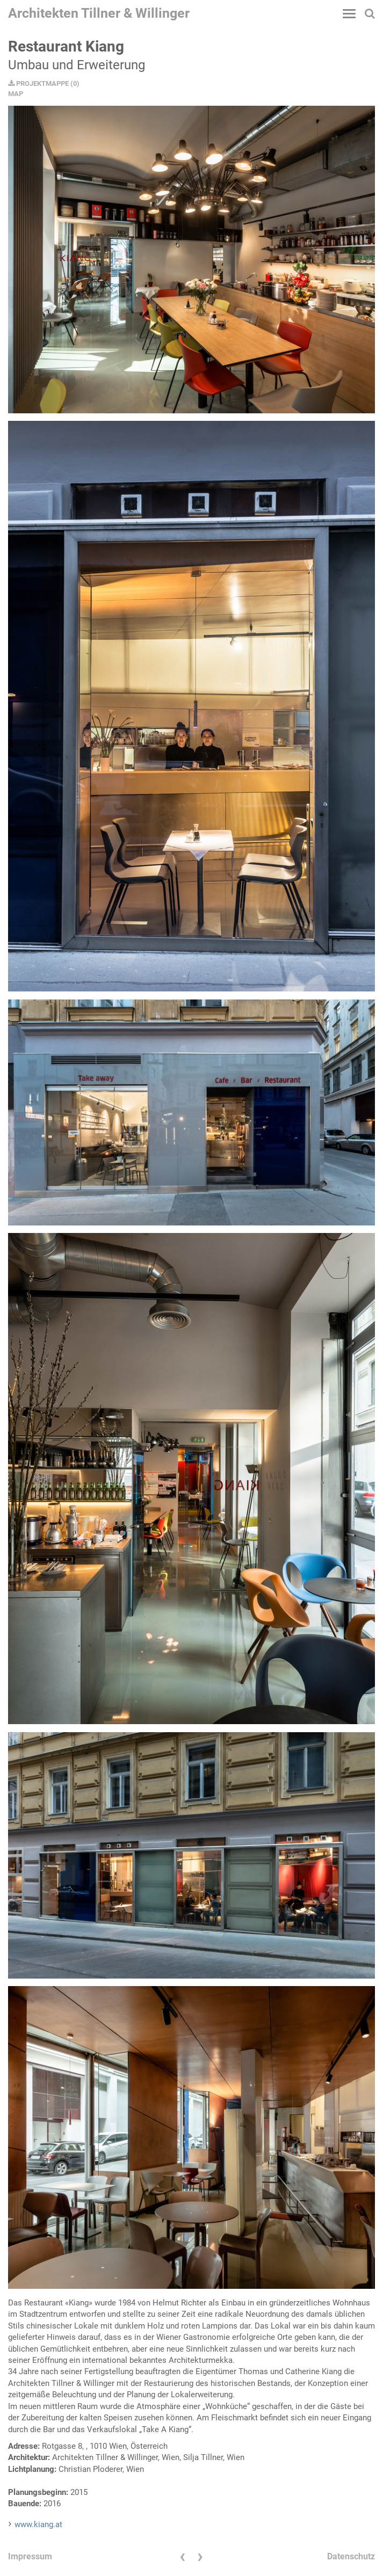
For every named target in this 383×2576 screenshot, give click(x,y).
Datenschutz (351, 2556)
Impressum (30, 2556)
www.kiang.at (38, 2524)
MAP (15, 94)
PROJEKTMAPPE (38, 83)
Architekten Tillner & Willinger (99, 13)
